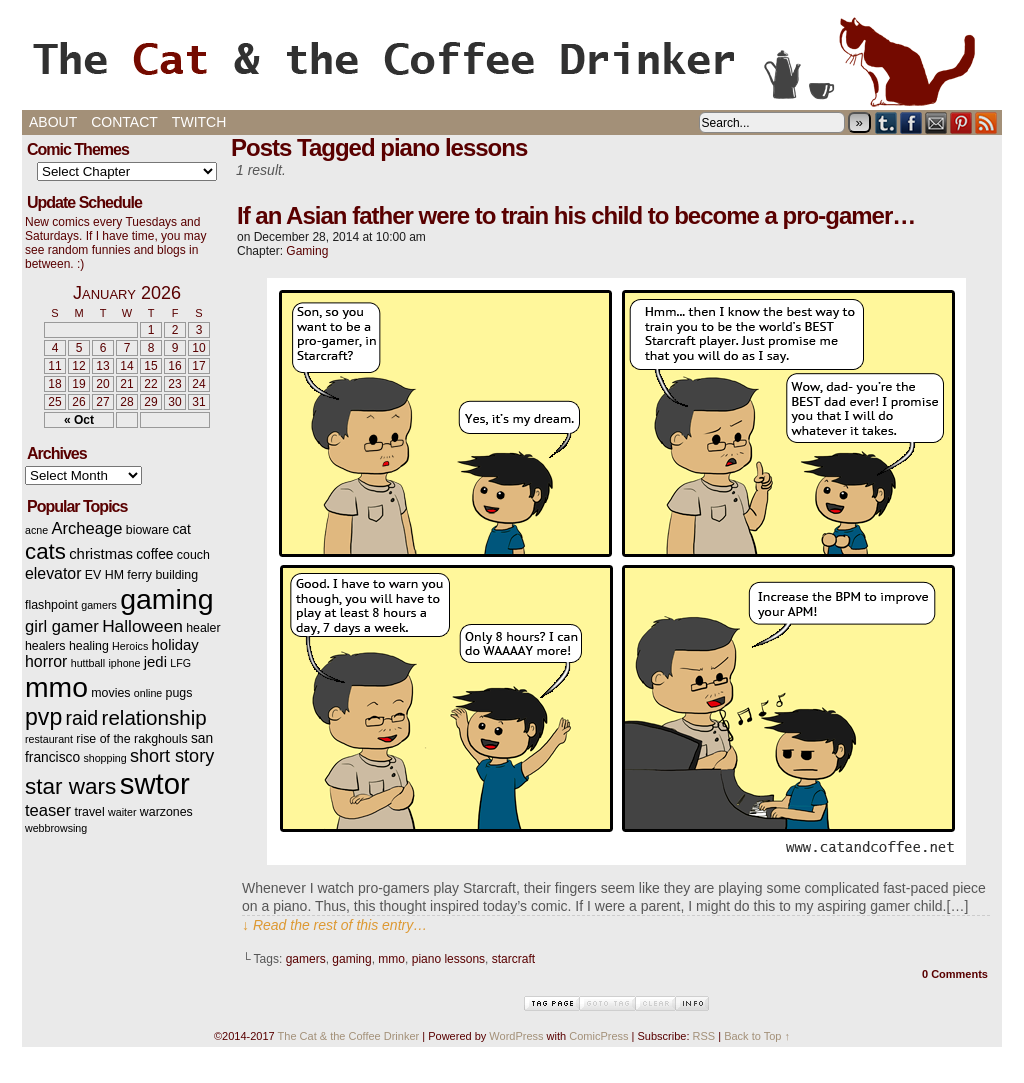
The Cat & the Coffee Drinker (512, 60)
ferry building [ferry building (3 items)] (162, 575)
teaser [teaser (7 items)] (48, 810)
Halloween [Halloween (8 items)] (142, 626)
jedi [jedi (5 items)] (155, 662)
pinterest (961, 122)
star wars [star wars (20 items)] (70, 786)
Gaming (307, 251)
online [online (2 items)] (148, 693)
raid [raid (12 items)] (82, 718)
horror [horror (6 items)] (46, 661)
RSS (986, 122)
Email (936, 122)
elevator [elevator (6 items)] (53, 573)
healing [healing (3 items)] (89, 646)
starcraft (513, 959)
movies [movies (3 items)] (110, 693)
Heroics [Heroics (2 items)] (130, 646)
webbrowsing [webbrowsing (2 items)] (56, 828)
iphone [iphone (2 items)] (124, 663)
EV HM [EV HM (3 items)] (104, 575)
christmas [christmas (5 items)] (101, 554)
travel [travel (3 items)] (89, 812)
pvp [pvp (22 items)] (43, 717)
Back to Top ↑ (757, 1036)
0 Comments (955, 974)
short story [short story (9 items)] (172, 756)
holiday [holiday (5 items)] (175, 645)
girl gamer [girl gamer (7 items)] (62, 626)
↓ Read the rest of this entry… (334, 925)
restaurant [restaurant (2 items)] (49, 739)
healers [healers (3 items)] (45, 646)
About (53, 122)
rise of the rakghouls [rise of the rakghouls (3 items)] (131, 739)
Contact (124, 122)
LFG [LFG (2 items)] (180, 663)
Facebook (911, 122)
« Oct (79, 420)
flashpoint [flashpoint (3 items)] (51, 605)
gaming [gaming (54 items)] (166, 599)
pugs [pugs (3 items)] (179, 693)
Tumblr (886, 122)
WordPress (516, 1036)
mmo (391, 959)
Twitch (199, 122)
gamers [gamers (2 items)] (99, 605)
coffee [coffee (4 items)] (154, 554)
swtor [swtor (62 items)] (155, 783)
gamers (306, 959)
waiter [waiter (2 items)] (122, 812)
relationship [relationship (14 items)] (154, 717)
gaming (351, 959)
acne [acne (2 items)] (36, 530)
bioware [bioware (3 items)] (147, 530)
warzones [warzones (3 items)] (166, 812)
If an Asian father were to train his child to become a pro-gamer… (576, 215)
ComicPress (598, 1036)
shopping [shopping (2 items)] (104, 758)
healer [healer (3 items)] (203, 628)
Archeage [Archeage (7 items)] (86, 528)
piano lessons (448, 959)
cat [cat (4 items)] (181, 529)
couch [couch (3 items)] (193, 555)
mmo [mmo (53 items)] (56, 687)
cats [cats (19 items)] (45, 551)
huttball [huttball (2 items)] (88, 663)
